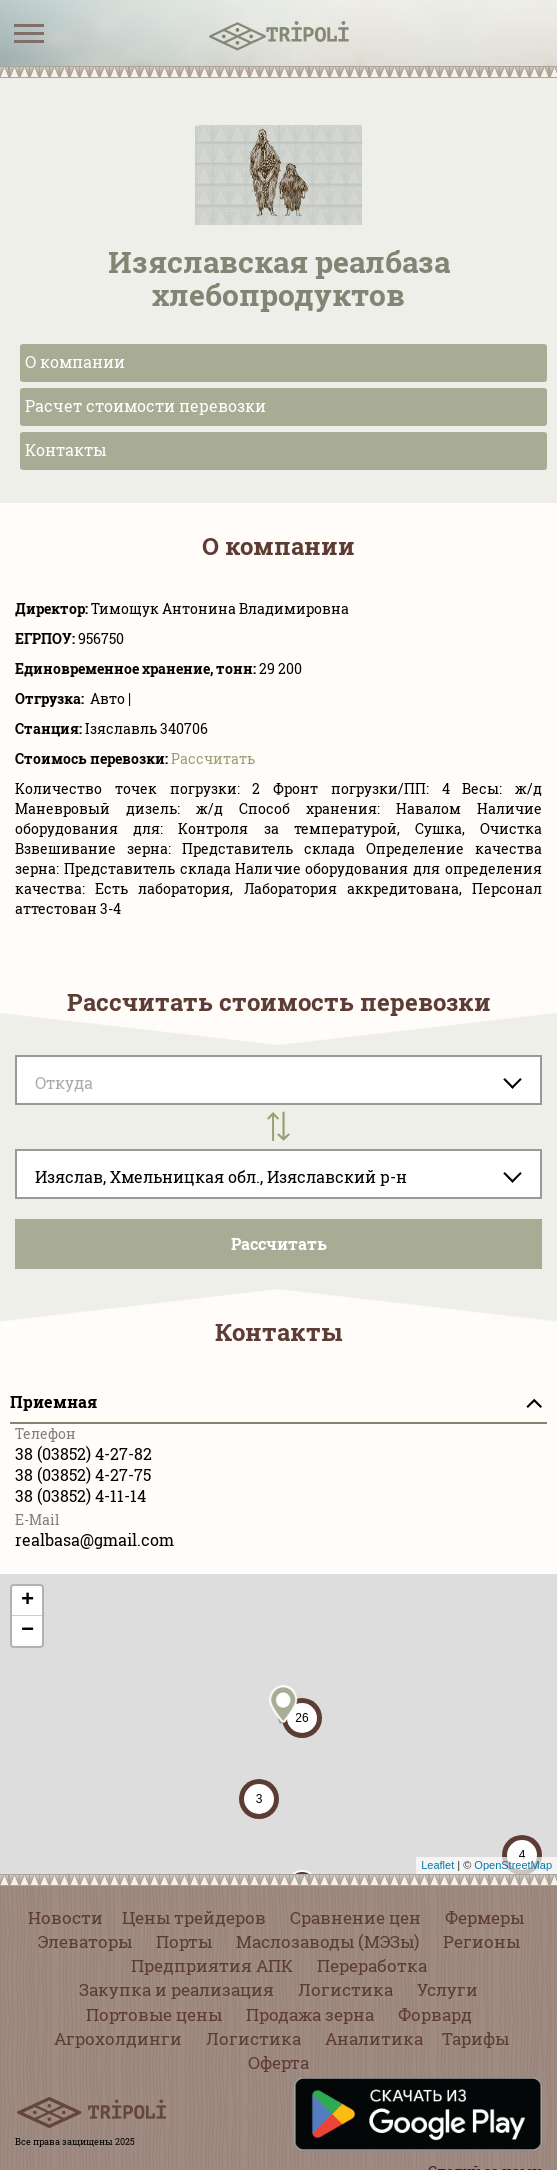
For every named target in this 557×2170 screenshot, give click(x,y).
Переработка (372, 1965)
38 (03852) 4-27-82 (83, 1453)
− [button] (27, 1631)
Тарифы (475, 2038)
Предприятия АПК (212, 1965)
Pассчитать (213, 758)
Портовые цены (154, 2014)
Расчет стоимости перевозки (145, 405)
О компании (75, 361)
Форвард (435, 2014)
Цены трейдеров (194, 1917)
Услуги (447, 1989)
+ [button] (27, 1601)
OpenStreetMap (513, 1865)
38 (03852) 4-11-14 (80, 1495)
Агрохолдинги (118, 2038)
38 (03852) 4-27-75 (83, 1474)
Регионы (481, 1941)
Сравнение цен (355, 1917)
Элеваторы (85, 1941)
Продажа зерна (310, 2014)
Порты (184, 1941)
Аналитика (374, 2038)
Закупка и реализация (176, 1989)
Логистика (345, 1989)
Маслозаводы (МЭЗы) (327, 1941)
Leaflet (437, 1865)
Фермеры (484, 1917)
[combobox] (278, 1174)
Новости (65, 1917)
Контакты (66, 449)
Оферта (278, 2062)
